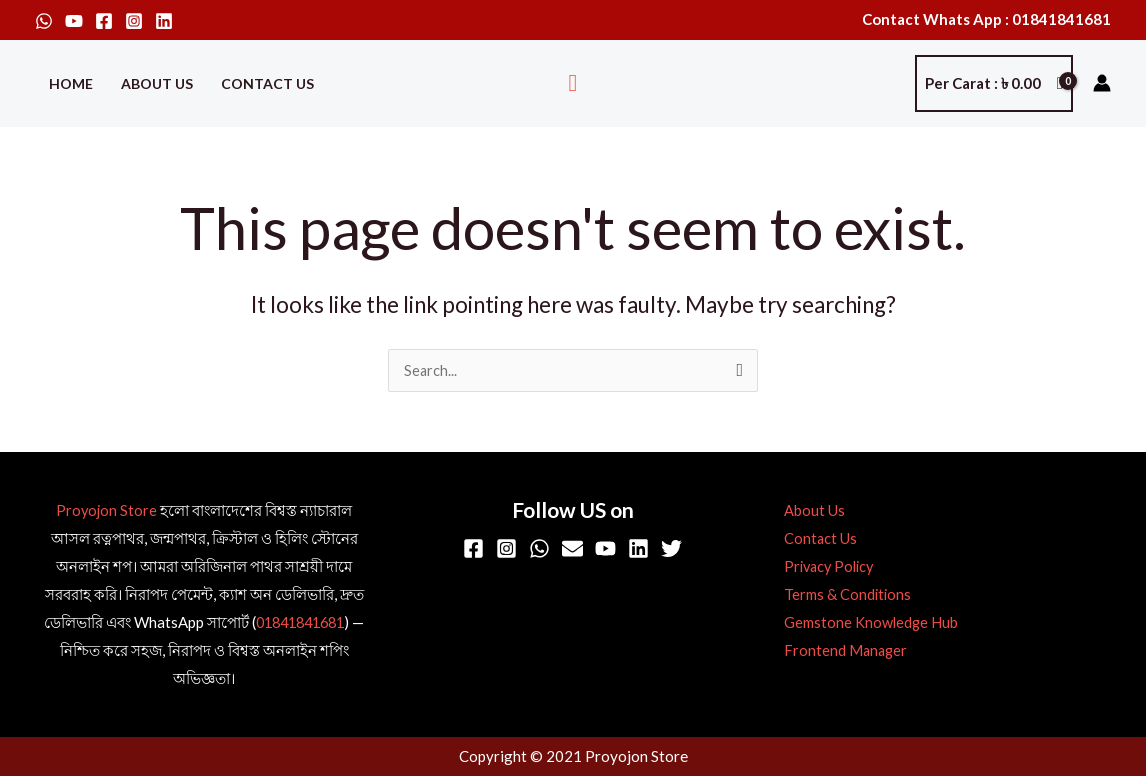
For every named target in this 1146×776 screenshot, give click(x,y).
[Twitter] (671, 549)
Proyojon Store (106, 511)
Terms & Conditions (841, 595)
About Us (157, 83)
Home (71, 83)
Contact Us (267, 83)
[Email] (572, 549)
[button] (573, 83)
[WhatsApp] (44, 21)
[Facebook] (104, 21)
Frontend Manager (840, 651)
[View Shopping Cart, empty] (994, 83)
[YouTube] (74, 21)
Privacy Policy (825, 567)
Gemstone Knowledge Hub (865, 623)
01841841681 (307, 623)
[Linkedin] (164, 21)
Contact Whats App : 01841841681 (986, 19)
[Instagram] (134, 21)
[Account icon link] (1102, 83)
